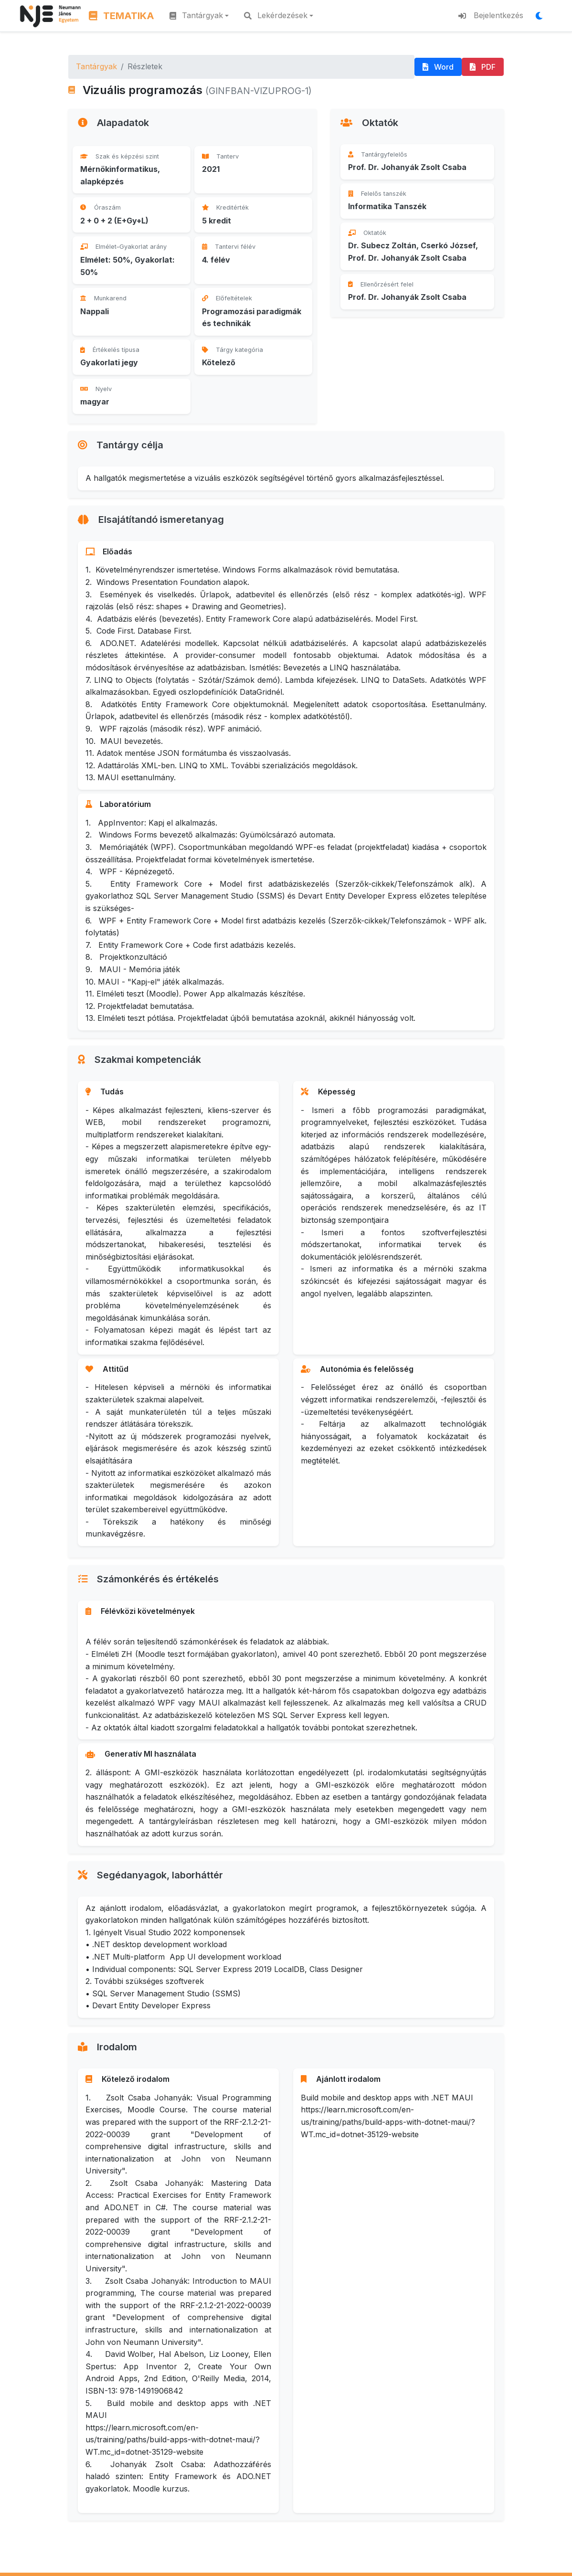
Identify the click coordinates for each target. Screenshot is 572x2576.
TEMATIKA (121, 15)
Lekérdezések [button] (275, 15)
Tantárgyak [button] (196, 15)
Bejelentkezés (490, 15)
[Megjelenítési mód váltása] (542, 16)
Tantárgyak (96, 66)
